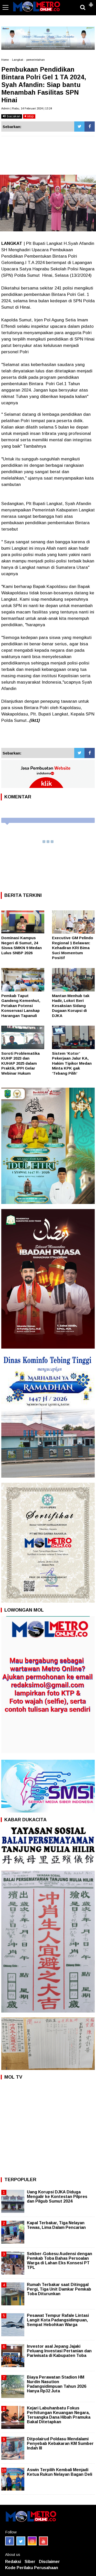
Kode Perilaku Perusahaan (31, 2568)
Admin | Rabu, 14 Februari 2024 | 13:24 (26, 108)
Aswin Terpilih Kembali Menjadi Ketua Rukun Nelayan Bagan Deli (59, 2472)
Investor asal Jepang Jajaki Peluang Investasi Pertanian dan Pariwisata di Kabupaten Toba (59, 2351)
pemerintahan (35, 59)
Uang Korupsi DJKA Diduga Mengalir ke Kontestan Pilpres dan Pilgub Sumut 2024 (57, 2196)
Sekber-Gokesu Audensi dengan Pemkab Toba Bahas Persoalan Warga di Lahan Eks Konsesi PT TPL (59, 2261)
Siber (30, 2561)
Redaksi (13, 2561)
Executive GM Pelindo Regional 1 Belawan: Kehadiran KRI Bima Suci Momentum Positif (72, 948)
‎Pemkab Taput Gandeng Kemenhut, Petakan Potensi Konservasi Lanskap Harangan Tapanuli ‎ (20, 1006)
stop (29, 116)
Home (5, 59)
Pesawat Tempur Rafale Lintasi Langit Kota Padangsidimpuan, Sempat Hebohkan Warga (58, 2320)
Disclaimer (49, 2561)
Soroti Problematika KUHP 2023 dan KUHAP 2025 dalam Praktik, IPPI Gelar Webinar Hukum (20, 1063)
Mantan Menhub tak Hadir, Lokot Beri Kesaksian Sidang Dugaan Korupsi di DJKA (70, 1006)
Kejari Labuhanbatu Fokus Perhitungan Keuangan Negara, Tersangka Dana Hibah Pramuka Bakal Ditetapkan (58, 2415)
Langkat (17, 59)
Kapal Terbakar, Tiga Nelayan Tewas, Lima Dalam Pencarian (56, 2225)
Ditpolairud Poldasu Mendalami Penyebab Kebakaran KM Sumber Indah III (60, 2443)
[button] (90, 2)
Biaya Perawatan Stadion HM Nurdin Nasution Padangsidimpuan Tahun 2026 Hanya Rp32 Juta (56, 2384)
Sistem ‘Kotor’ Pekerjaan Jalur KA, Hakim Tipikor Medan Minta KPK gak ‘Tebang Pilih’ (72, 1063)
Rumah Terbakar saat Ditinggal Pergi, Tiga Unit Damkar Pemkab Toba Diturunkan (59, 2289)
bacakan (11, 116)
